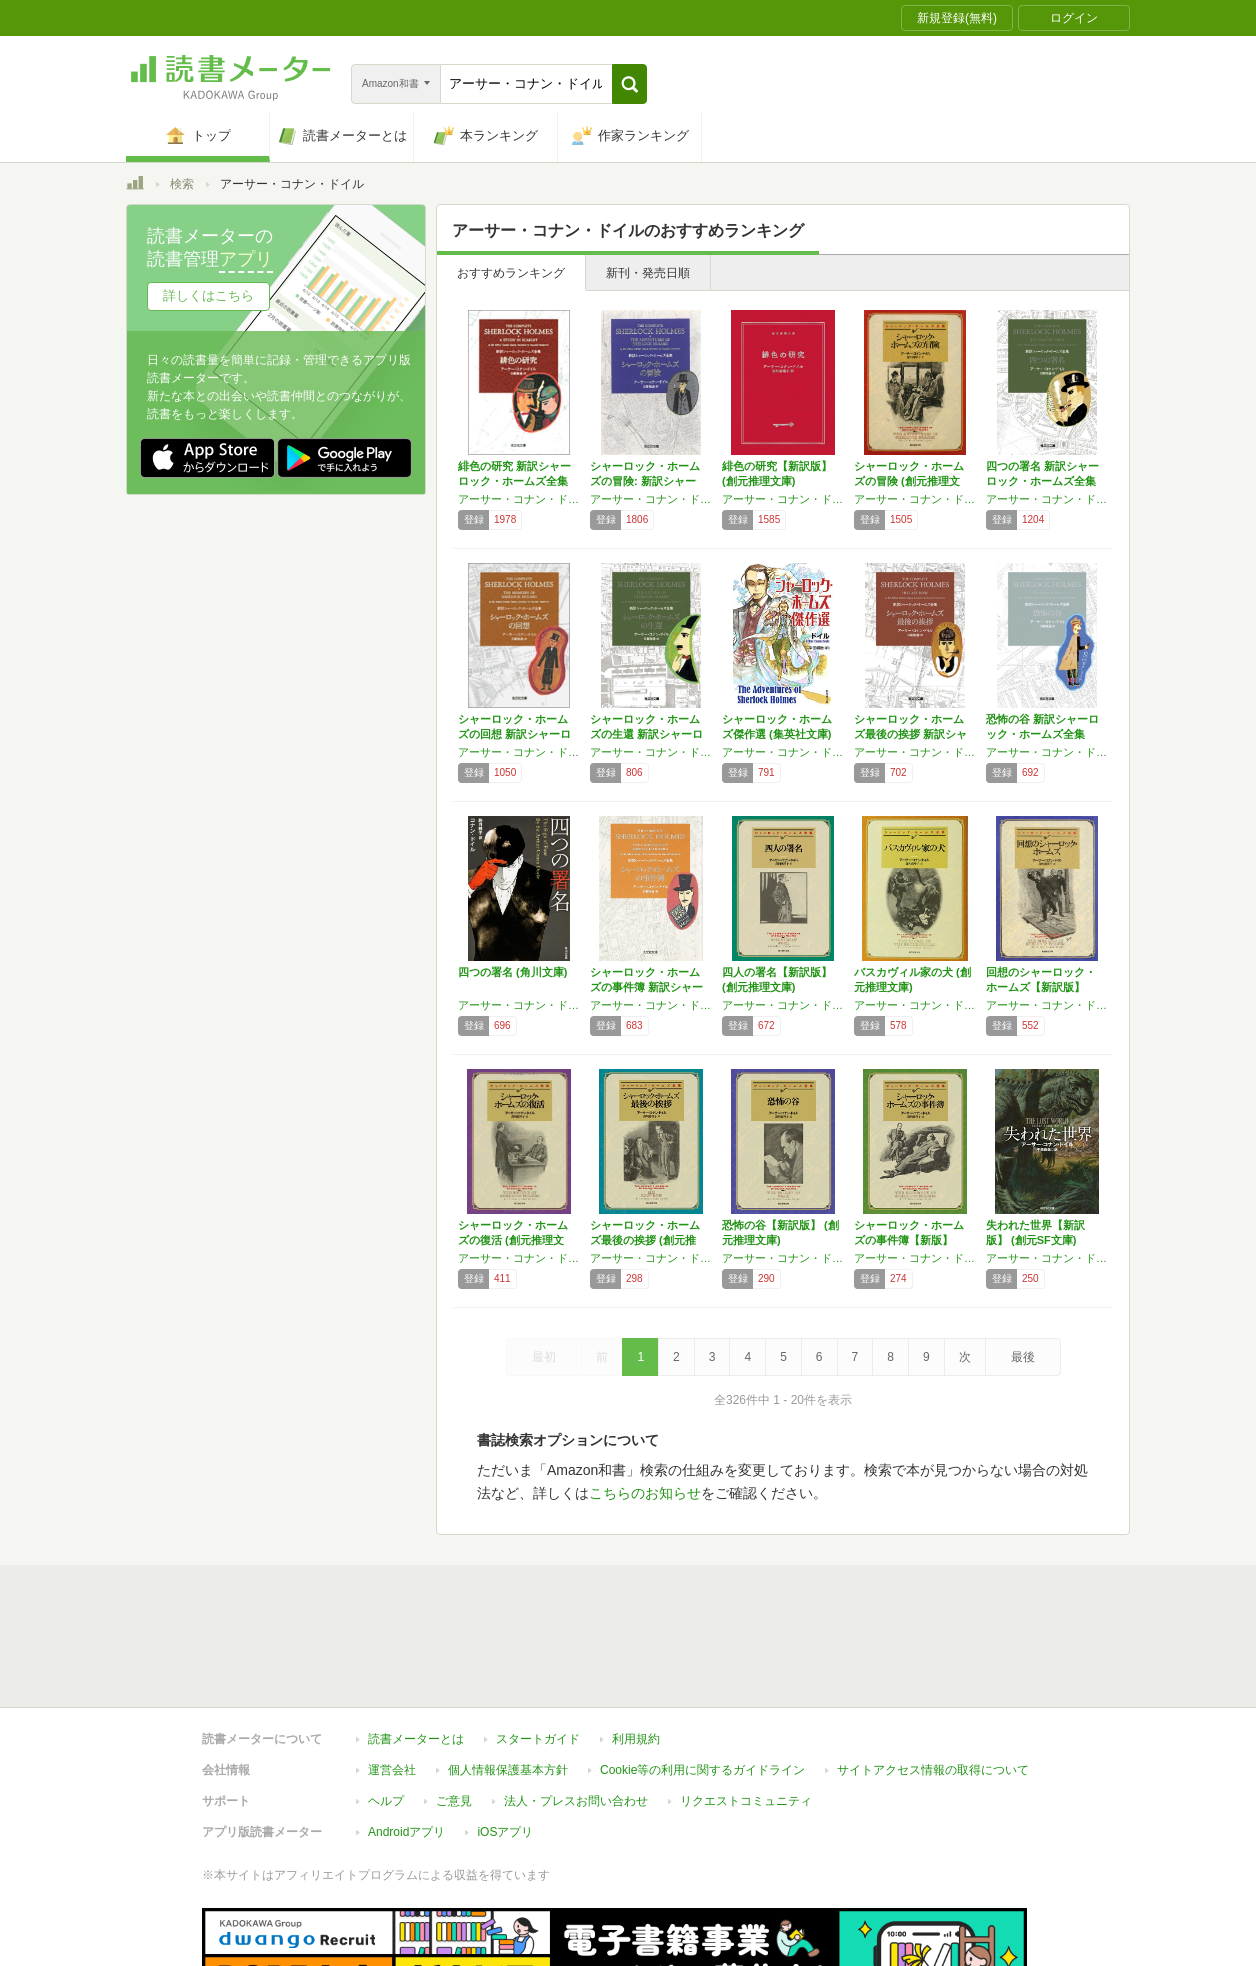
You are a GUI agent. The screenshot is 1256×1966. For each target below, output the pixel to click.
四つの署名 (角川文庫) (512, 972)
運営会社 (392, 1770)
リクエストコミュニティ (746, 1801)
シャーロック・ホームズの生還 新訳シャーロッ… (646, 734)
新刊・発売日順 (648, 273)
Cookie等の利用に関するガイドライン (702, 1770)
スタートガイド (538, 1739)
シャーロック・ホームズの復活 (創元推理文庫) (513, 1240)
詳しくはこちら (208, 295)
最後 (1023, 1357)
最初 (544, 1357)
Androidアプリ (406, 1832)
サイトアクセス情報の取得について (933, 1770)
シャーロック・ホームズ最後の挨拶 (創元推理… (645, 1240)
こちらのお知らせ (645, 1493)
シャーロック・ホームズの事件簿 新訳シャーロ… (646, 987)
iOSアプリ (505, 1832)
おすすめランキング (511, 273)
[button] (629, 84)
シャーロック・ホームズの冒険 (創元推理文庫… (909, 481)
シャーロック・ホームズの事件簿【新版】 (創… (909, 1240)
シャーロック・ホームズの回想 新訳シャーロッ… (514, 734)
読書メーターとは (416, 1739)
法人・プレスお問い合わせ (576, 1801)
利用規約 (636, 1739)
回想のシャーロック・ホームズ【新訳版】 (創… (1041, 987)
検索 (182, 184)
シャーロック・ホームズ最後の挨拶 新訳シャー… (910, 734)
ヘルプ (386, 1801)
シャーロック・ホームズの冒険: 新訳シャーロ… (645, 481)
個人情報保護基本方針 (508, 1770)
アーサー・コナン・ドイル (519, 499)
